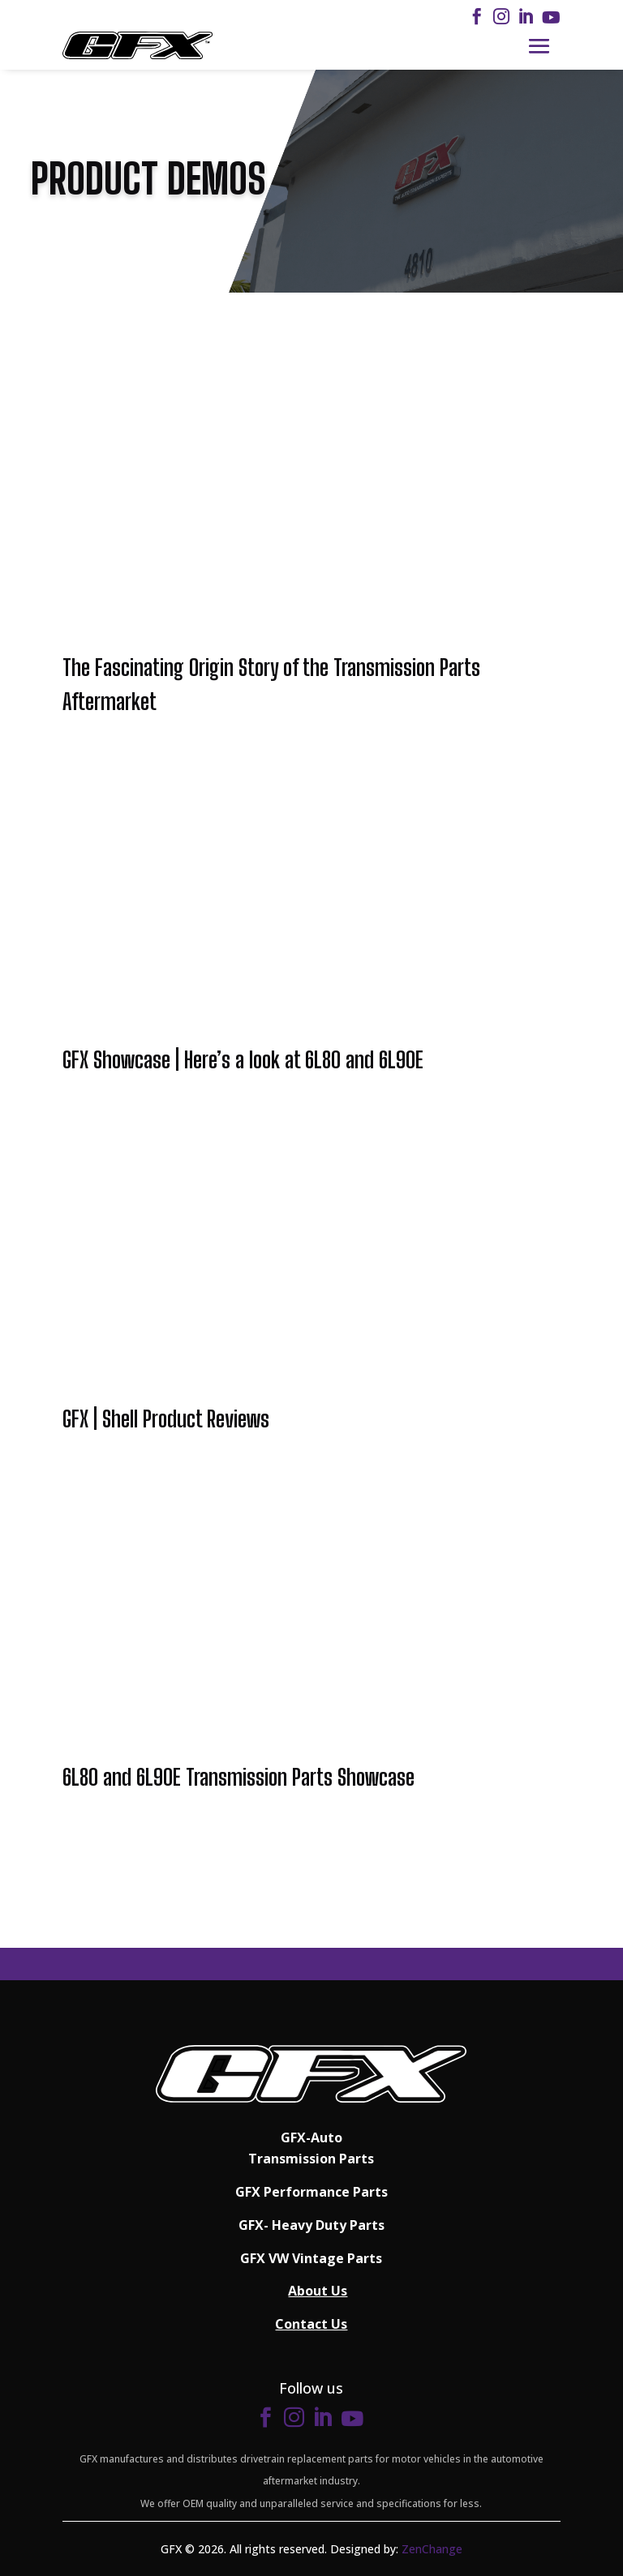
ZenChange (432, 2549)
